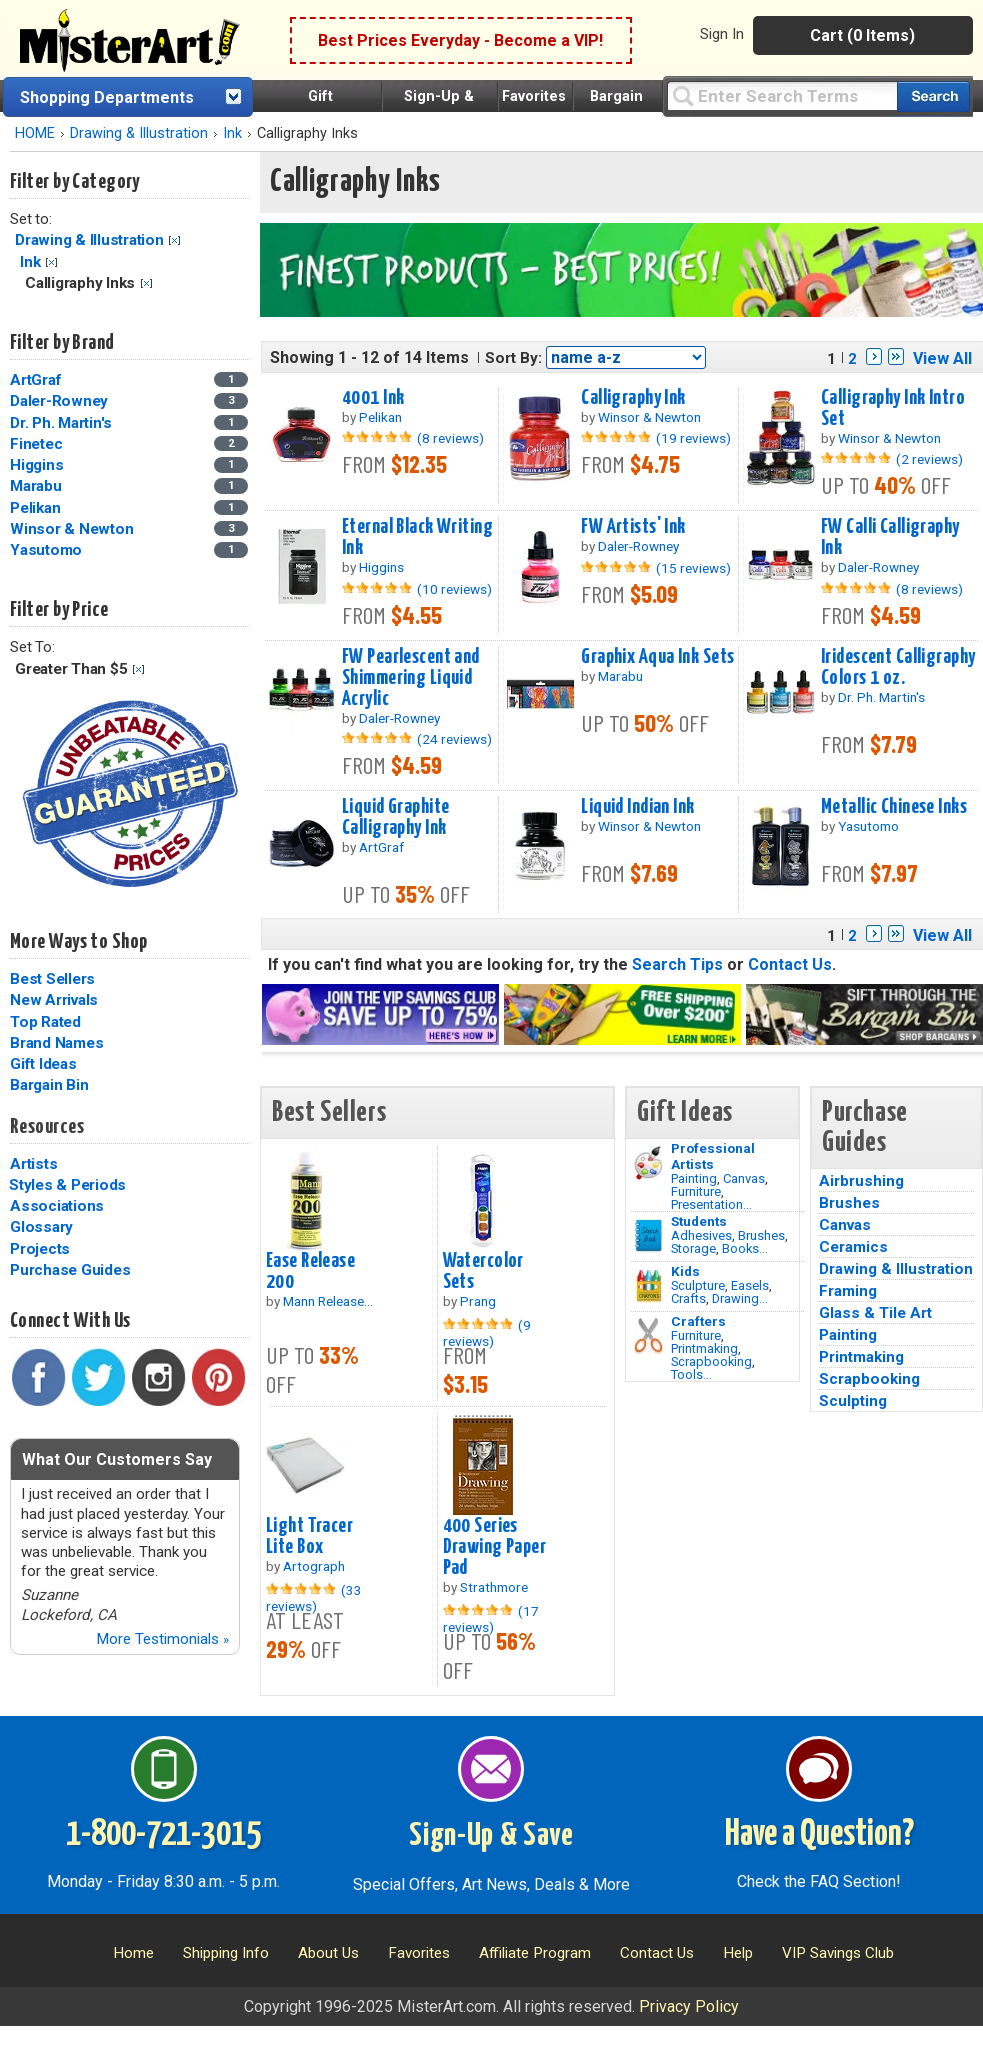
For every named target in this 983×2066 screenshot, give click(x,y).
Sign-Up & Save (491, 1836)
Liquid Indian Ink (637, 807)
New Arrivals (54, 1000)
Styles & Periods (67, 1185)
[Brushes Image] (648, 1236)
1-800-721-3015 (163, 1835)
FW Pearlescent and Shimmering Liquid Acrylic (411, 678)
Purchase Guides (70, 1270)
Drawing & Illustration (139, 133)
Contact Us (790, 964)
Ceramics (853, 1247)
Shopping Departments (107, 97)
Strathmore (494, 1587)
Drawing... (740, 1298)
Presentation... (711, 1204)
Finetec (36, 444)
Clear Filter (174, 240)
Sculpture (698, 1285)
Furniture (696, 1191)
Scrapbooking (711, 1361)
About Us (328, 1953)
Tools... (691, 1374)
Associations (57, 1206)
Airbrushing (861, 1181)
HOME (35, 133)
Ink (232, 133)
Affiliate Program (535, 1953)
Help (738, 1953)
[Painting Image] (648, 1163)
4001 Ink (373, 398)
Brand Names (56, 1043)
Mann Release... (328, 1301)
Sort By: (513, 358)
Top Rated (45, 1022)
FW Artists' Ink (633, 527)
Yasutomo (46, 550)
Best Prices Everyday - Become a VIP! (460, 40)
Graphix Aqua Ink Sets (657, 657)
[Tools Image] (648, 1336)
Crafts (688, 1298)
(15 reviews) (693, 568)
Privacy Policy (689, 2006)
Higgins (36, 465)
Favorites (534, 96)
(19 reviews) (693, 438)
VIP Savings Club (838, 1953)
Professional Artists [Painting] (713, 1156)
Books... (745, 1248)
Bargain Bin (49, 1085)
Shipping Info (226, 1953)
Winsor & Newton (71, 529)
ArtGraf (35, 380)
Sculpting (853, 1401)
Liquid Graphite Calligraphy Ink (395, 817)
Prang (478, 1301)
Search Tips (677, 964)
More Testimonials (162, 1639)
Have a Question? (819, 1835)
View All (942, 358)
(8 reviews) (450, 438)
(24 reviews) (454, 739)
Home (133, 1953)
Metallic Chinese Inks (894, 807)
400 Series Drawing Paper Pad (495, 1547)
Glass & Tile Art (875, 1313)
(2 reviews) (929, 459)
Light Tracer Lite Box (309, 1536)
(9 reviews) (487, 1333)
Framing (848, 1291)
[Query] (782, 95)
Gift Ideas (43, 1064)
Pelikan (35, 508)
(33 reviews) (314, 1598)
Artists (33, 1164)
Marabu (36, 486)
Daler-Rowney (59, 401)
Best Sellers (52, 979)
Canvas (744, 1178)
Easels (750, 1285)
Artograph (314, 1566)
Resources (47, 1127)
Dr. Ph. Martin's (61, 423)
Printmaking (704, 1348)
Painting (694, 1178)
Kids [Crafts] (685, 1271)
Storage (693, 1248)
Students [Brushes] (699, 1221)
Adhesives (701, 1235)
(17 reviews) (491, 1619)
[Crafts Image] (648, 1286)
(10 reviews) (454, 589)
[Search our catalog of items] (933, 96)
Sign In (722, 34)
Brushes (761, 1235)
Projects (40, 1249)
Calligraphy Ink (633, 398)
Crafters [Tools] (698, 1321)
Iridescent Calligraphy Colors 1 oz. (898, 667)
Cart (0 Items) (862, 35)
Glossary (41, 1227)
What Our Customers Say (117, 1459)
